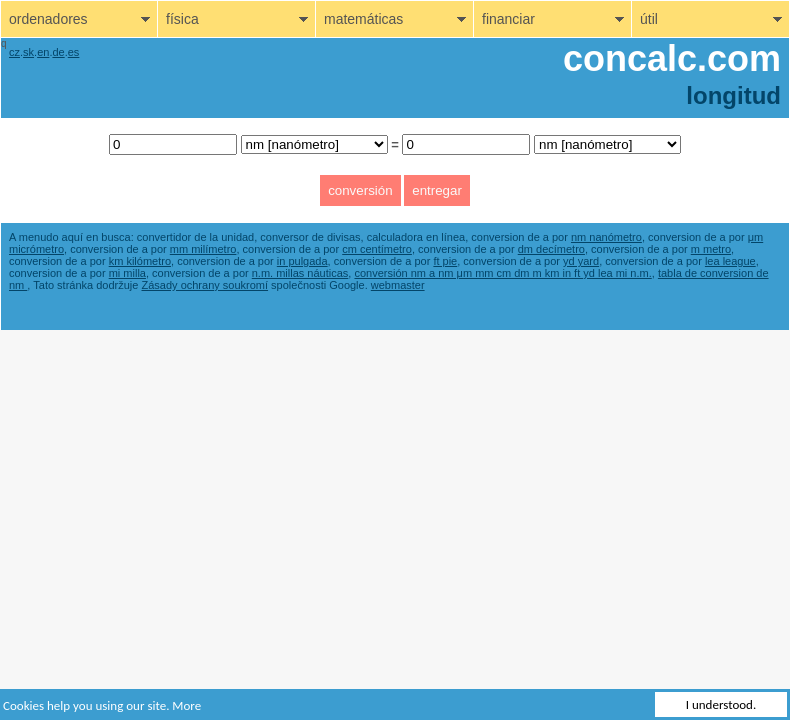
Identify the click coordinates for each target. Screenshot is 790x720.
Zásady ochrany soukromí (205, 285)
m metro (711, 249)
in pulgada (302, 261)
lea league (730, 261)
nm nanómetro (606, 237)
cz (14, 52)
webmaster (398, 285)
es (74, 52)
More (186, 705)
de (58, 52)
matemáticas (363, 19)
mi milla (127, 273)
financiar (508, 19)
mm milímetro (203, 249)
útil (649, 19)
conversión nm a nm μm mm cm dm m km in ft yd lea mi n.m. (502, 273)
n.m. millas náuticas (300, 273)
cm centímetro (377, 249)
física (182, 19)
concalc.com (672, 58)
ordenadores (48, 19)
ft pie (445, 261)
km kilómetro (140, 261)
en (43, 52)
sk (28, 52)
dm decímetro (551, 249)
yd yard (581, 261)
